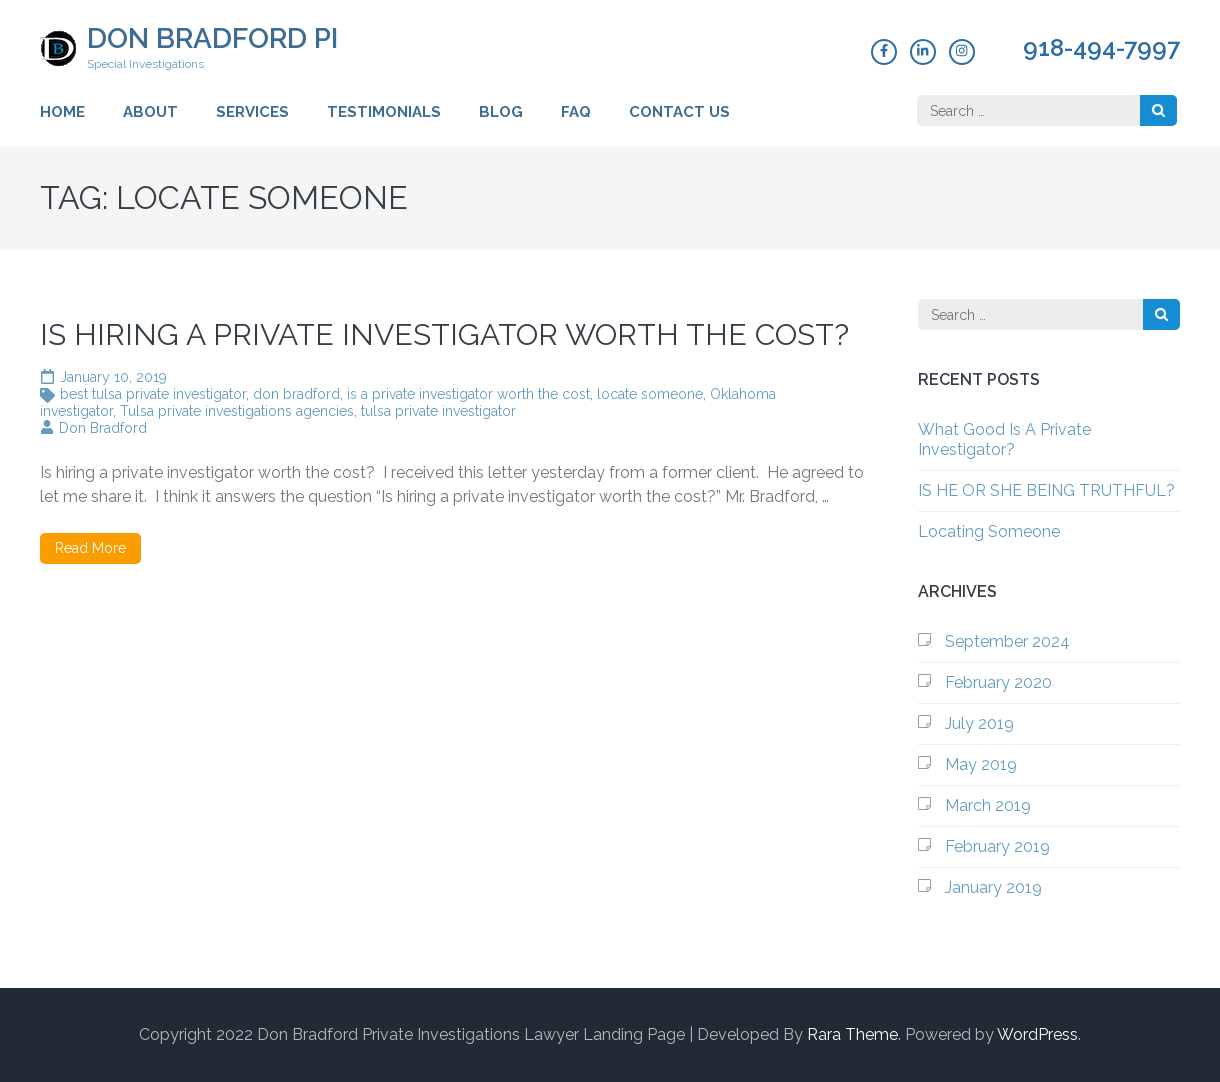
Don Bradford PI (212, 38)
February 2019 (997, 846)
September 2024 (1007, 641)
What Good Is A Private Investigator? (1004, 439)
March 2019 (988, 805)
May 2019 (981, 764)
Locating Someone (989, 531)
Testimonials (384, 112)
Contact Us (679, 112)
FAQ (576, 112)
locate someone (650, 394)
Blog (501, 112)
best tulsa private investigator (153, 394)
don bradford (296, 394)
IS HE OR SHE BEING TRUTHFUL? (1046, 490)
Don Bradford (103, 428)
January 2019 (993, 887)
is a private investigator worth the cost (468, 394)
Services (252, 112)
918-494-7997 (1101, 48)
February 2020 (998, 682)
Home (62, 112)
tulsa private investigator (438, 411)
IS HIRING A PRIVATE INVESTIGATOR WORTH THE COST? (444, 334)
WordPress (1037, 1034)
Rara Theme (852, 1034)
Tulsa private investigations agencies (237, 411)
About (150, 112)
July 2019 (979, 723)
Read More (90, 548)
